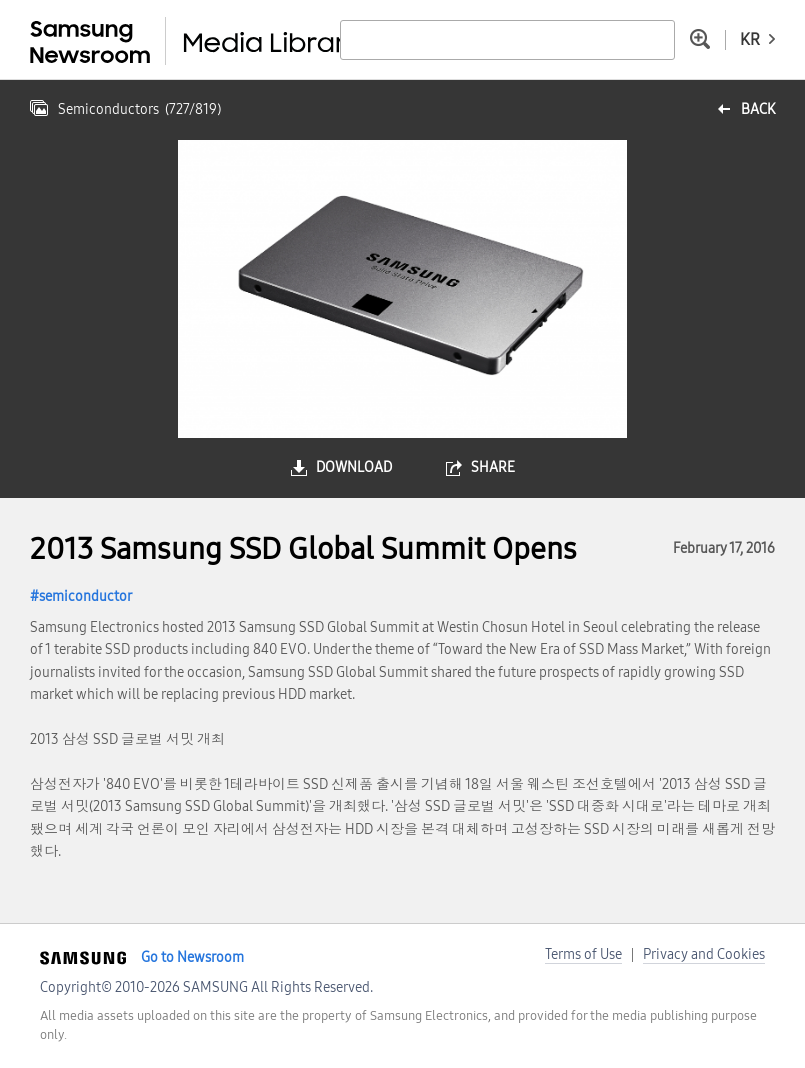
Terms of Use (583, 954)
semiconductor (85, 596)
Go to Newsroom (192, 957)
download (354, 467)
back (758, 109)
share (493, 467)
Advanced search (700, 39)
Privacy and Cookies (704, 954)
